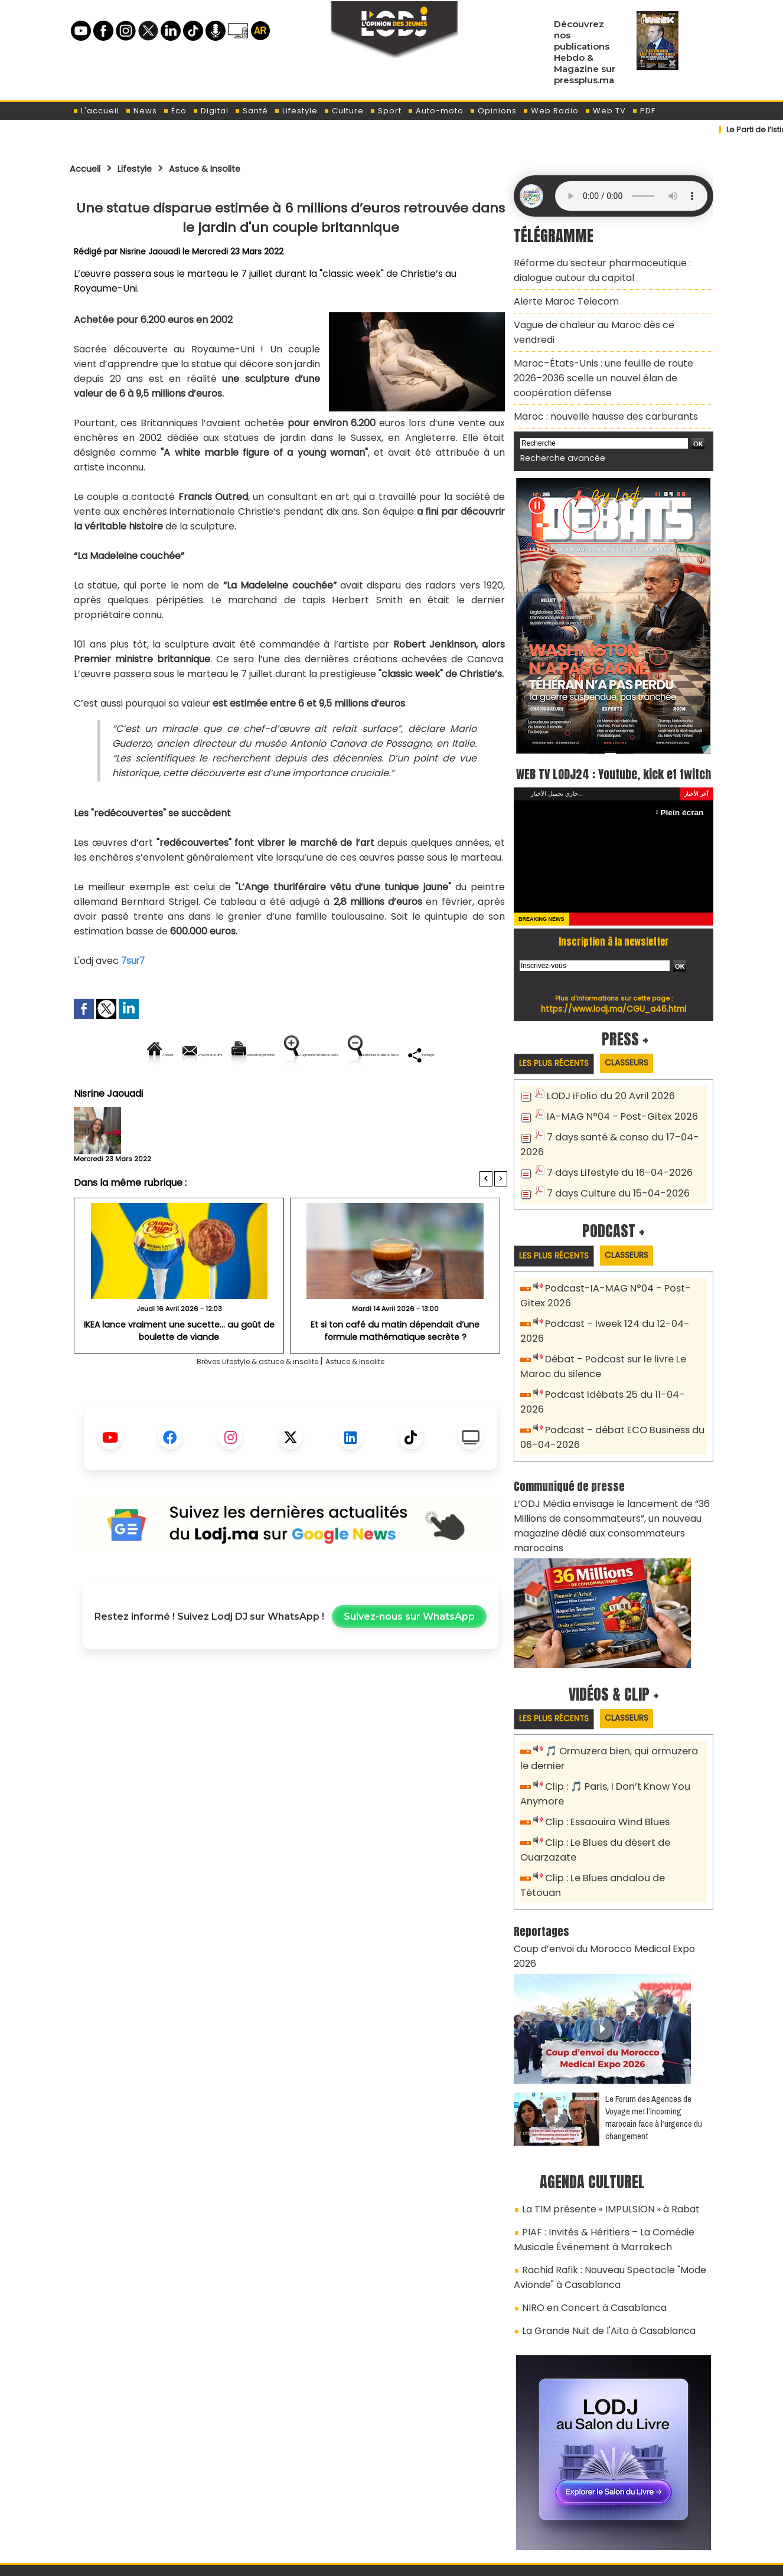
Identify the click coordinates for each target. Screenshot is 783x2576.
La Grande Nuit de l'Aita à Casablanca (599, 2215)
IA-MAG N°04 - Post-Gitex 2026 (615, 1105)
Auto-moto (435, 110)
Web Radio (551, 110)
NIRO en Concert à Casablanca (586, 2195)
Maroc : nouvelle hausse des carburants (596, 384)
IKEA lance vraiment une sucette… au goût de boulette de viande (179, 1369)
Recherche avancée (556, 424)
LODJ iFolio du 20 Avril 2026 (603, 1085)
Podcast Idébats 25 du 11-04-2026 (619, 1360)
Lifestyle (296, 110)
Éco (175, 110)
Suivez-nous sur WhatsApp (409, 1657)
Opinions (493, 110)
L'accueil (96, 110)
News (141, 110)
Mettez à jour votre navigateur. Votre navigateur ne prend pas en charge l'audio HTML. (631, 196)
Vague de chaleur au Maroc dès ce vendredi (605, 316)
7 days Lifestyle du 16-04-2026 (613, 1157)
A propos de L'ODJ (153, 2506)
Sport (386, 110)
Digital (211, 110)
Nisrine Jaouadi (150, 251)
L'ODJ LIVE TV (469, 2506)
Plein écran (685, 800)
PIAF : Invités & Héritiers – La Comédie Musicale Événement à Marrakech (613, 2135)
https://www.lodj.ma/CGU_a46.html (613, 996)
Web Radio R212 (632, 2510)
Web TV (605, 110)
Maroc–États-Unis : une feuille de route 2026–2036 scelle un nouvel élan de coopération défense (608, 350)
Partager (366, 1094)
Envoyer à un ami (184, 1054)
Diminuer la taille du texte (260, 1094)
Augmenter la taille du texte (432, 1054)
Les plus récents (558, 1052)
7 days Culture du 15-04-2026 (611, 1177)
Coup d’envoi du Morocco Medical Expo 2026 (606, 1865)
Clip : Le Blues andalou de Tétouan (620, 1810)
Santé (251, 110)
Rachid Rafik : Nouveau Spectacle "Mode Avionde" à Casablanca (600, 2168)
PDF (643, 110)
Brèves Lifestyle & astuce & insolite (249, 1401)
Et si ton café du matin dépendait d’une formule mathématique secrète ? (395, 1369)
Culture (344, 110)
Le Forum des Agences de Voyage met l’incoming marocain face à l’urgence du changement (653, 2017)
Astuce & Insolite (224, 168)
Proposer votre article (311, 2506)
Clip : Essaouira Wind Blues (602, 1758)
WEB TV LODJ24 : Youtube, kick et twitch (614, 749)
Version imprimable (296, 1054)
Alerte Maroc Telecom (560, 295)
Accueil (88, 168)
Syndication (421, 2560)
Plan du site (361, 2560)
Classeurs (641, 1051)
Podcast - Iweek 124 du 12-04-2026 (621, 1307)
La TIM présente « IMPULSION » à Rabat (599, 2108)
